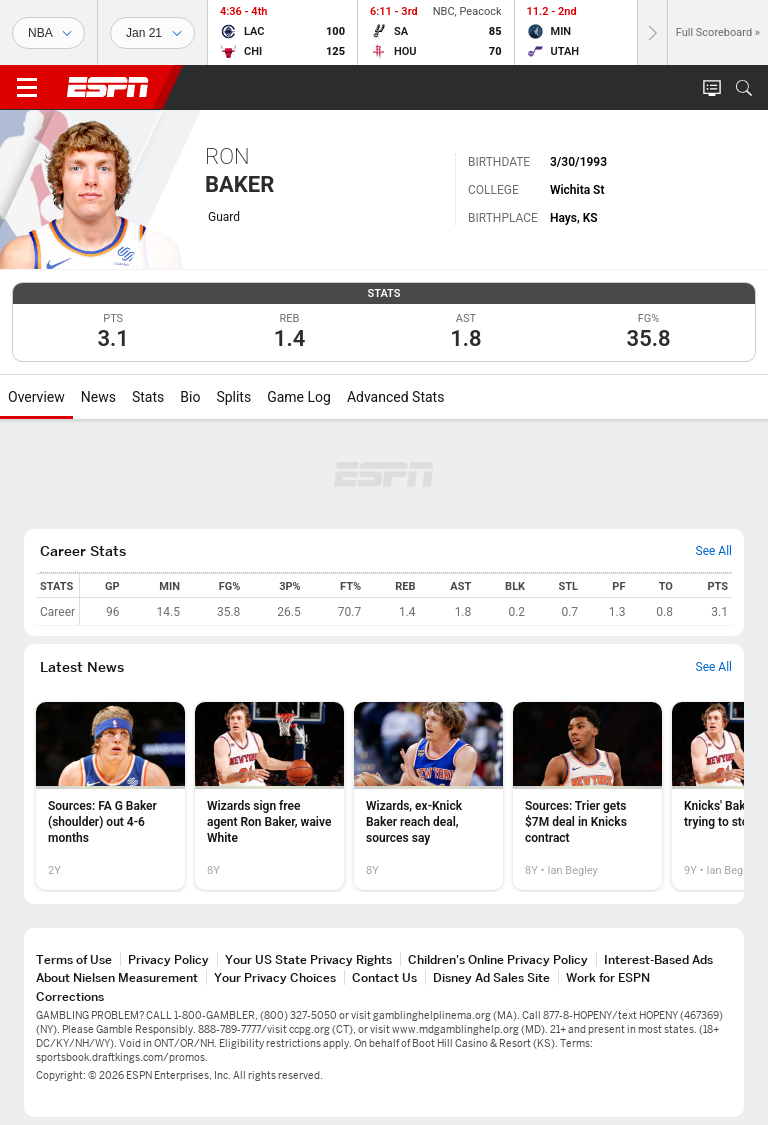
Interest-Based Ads (658, 959)
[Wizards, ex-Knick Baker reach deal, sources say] (428, 796)
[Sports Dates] (152, 33)
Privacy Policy (168, 959)
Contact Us (384, 977)
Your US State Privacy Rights (308, 959)
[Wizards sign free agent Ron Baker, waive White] (269, 796)
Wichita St (577, 190)
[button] (744, 88)
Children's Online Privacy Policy (498, 959)
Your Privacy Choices (275, 977)
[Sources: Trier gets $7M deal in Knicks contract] (587, 796)
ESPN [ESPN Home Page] (108, 87)
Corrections (70, 996)
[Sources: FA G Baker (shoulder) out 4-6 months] (110, 796)
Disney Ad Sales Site (491, 977)
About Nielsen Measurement (117, 977)
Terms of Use (74, 959)
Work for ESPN (608, 977)
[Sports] (48, 33)
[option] (110, 796)
